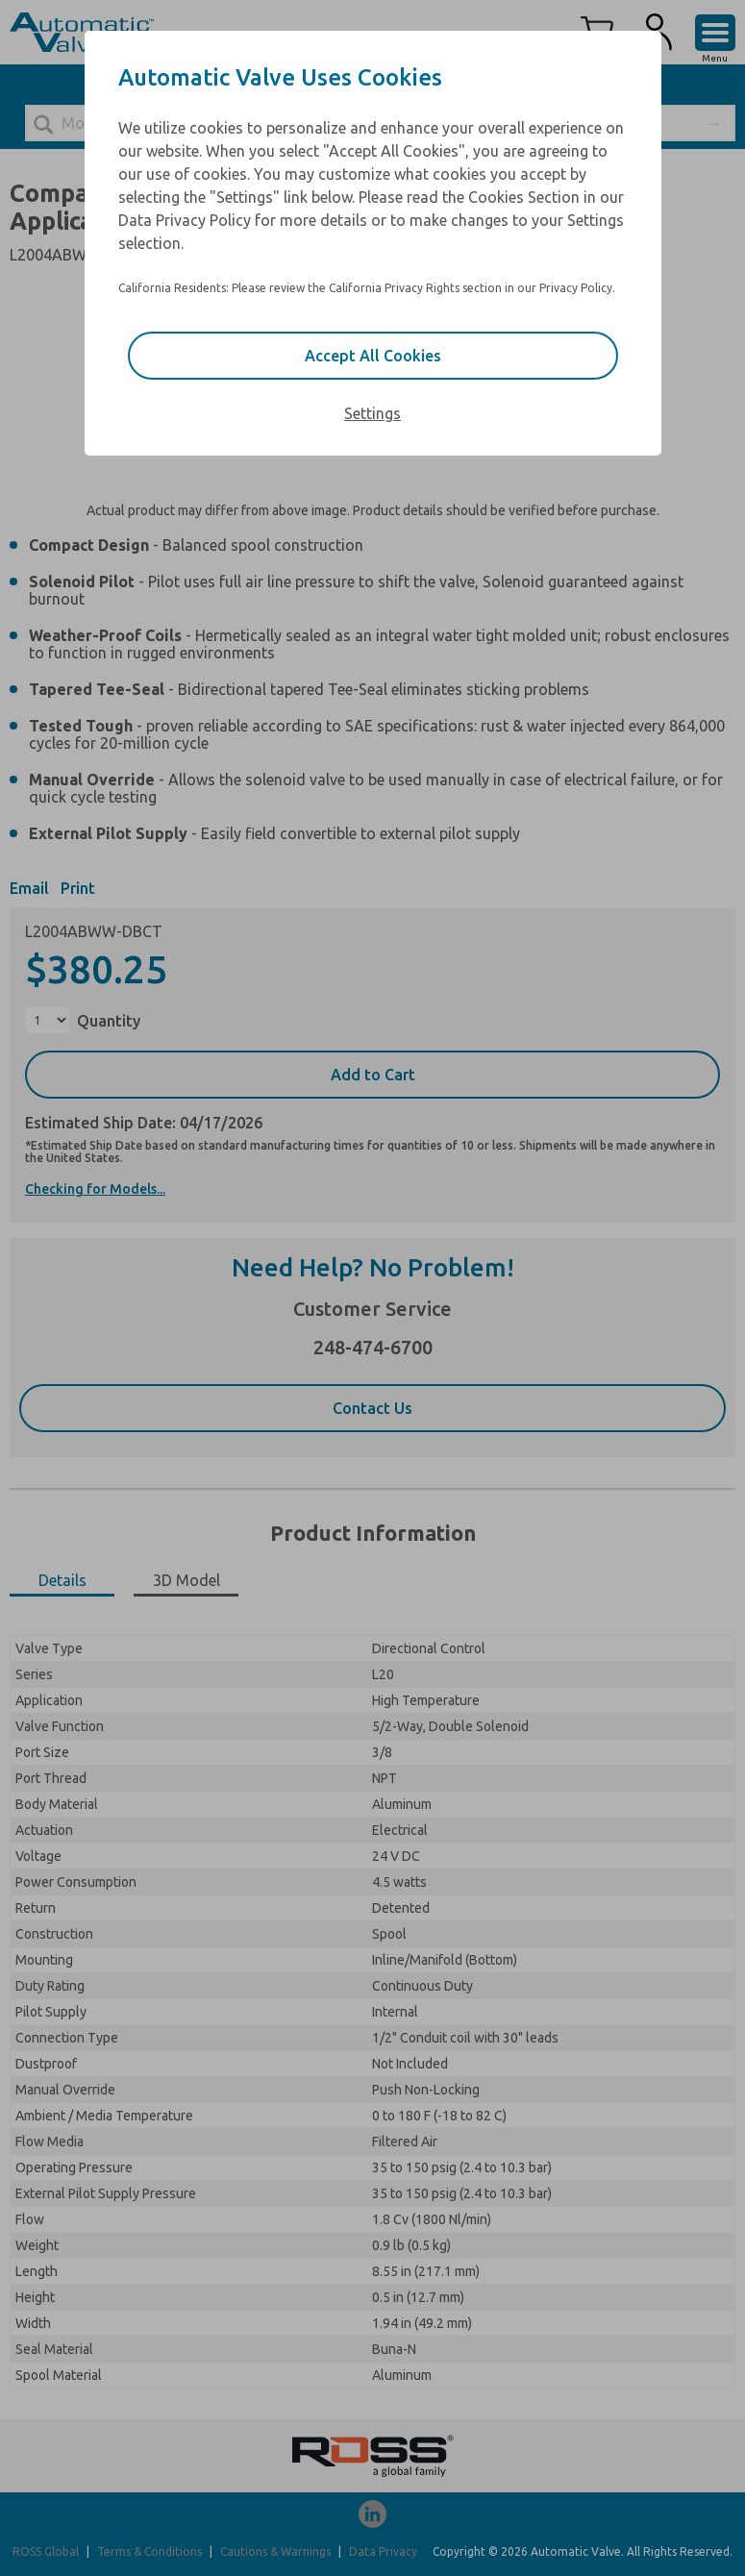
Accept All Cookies (373, 355)
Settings (372, 413)
